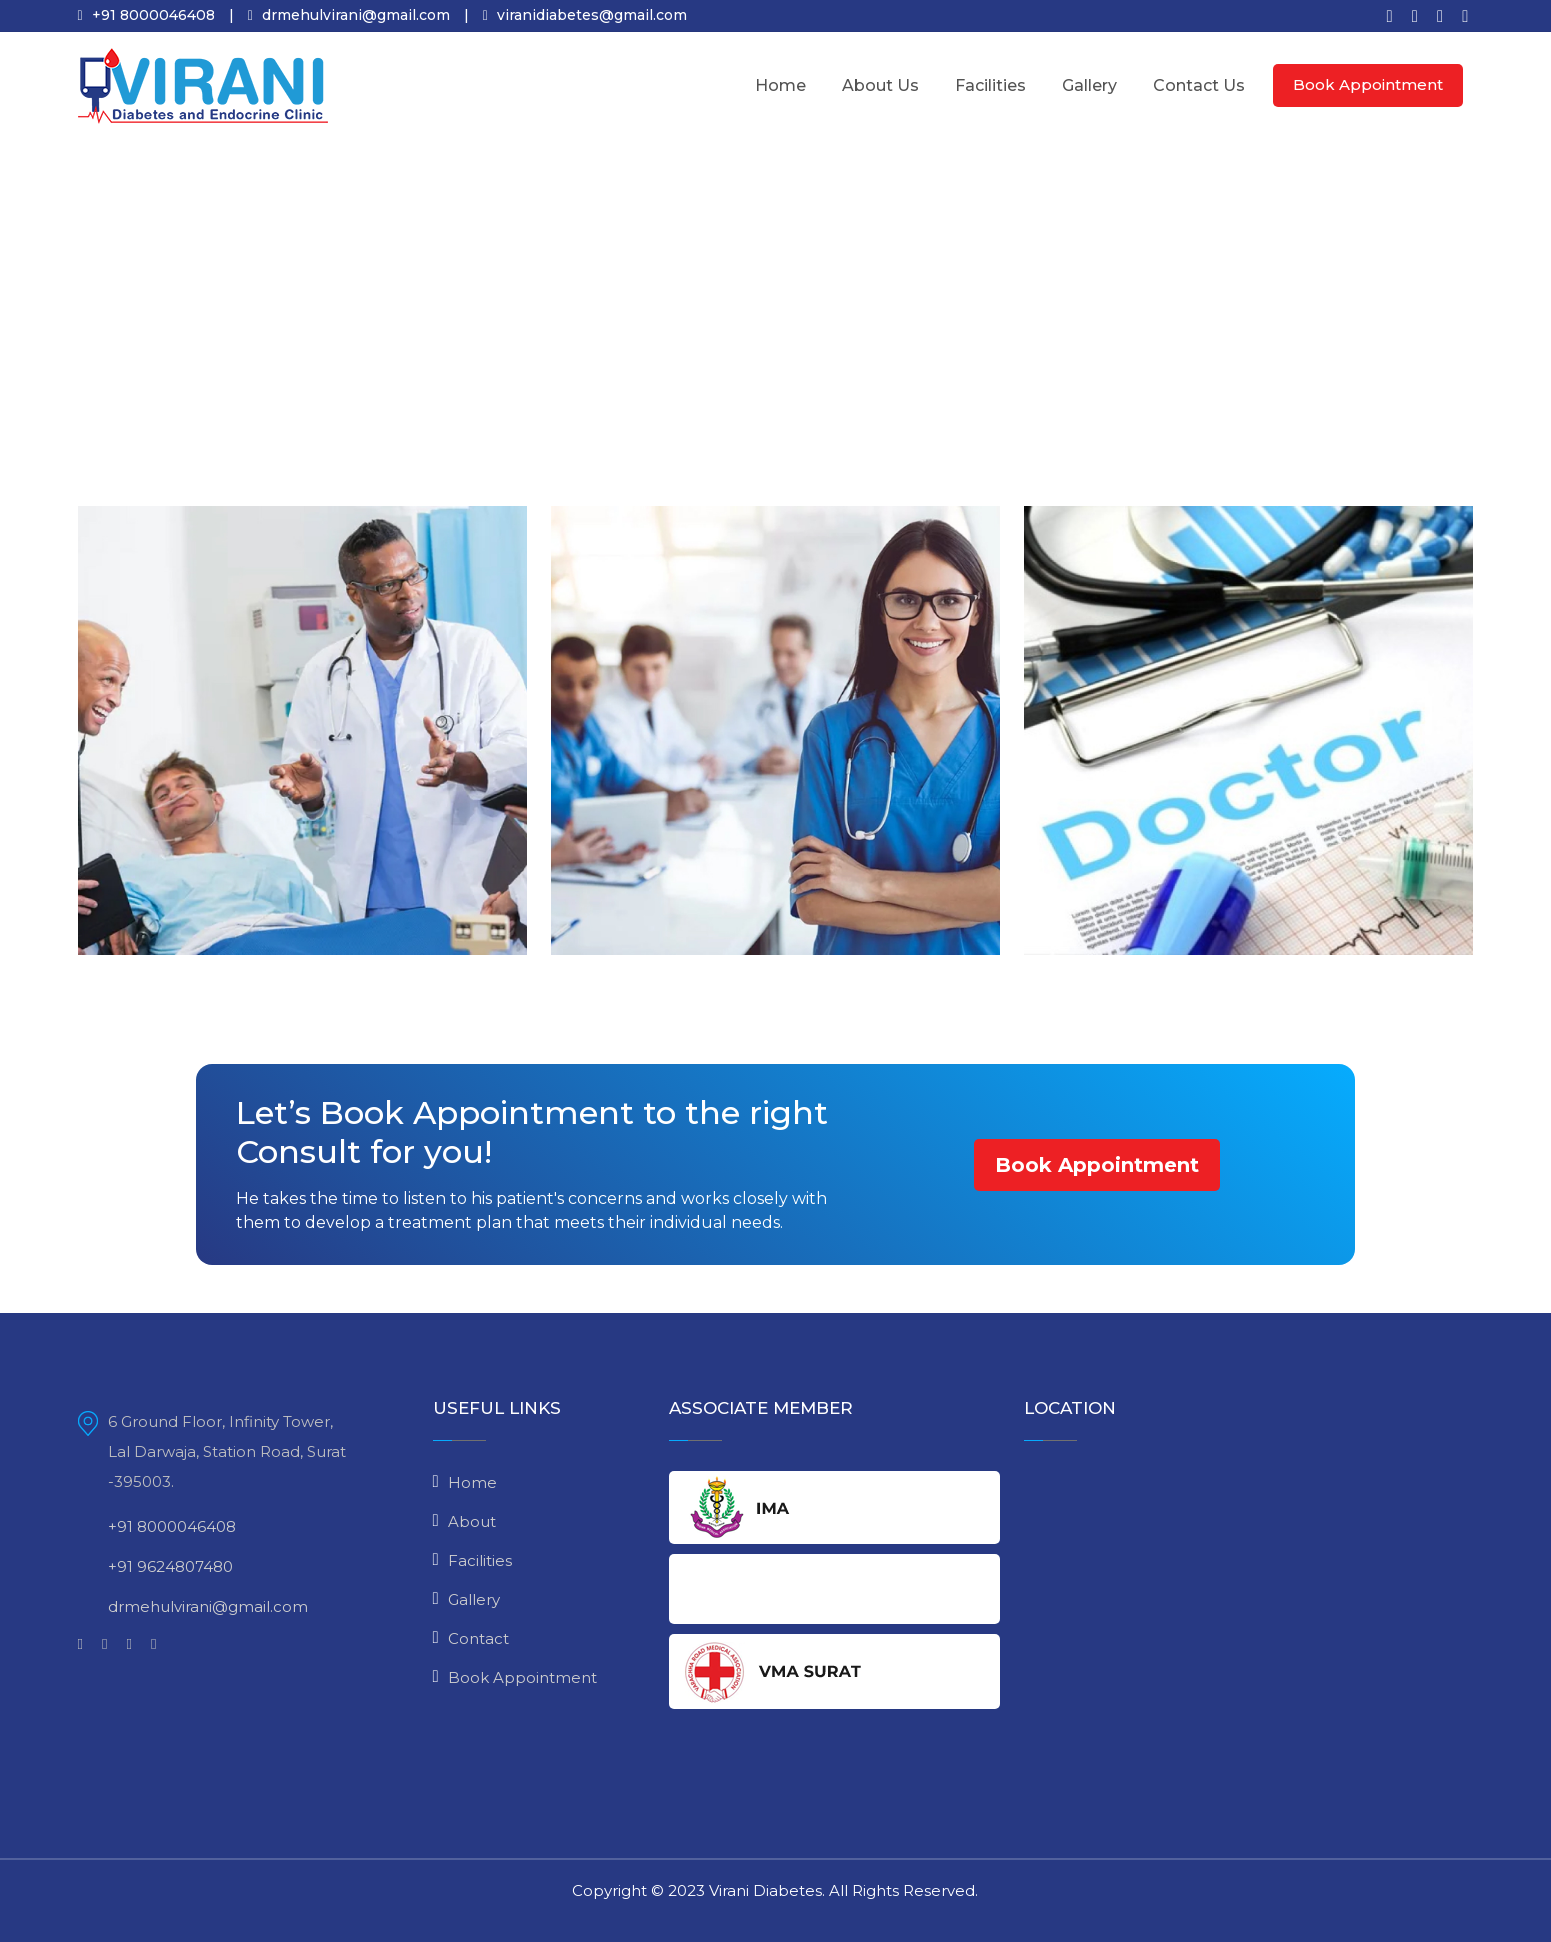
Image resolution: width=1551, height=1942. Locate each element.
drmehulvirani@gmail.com (193, 1607)
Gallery (1089, 85)
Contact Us (1199, 85)
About (472, 1521)
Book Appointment (1368, 84)
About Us (880, 85)
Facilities (990, 85)
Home (780, 85)
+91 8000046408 (157, 1527)
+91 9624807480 (155, 1567)
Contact (478, 1638)
